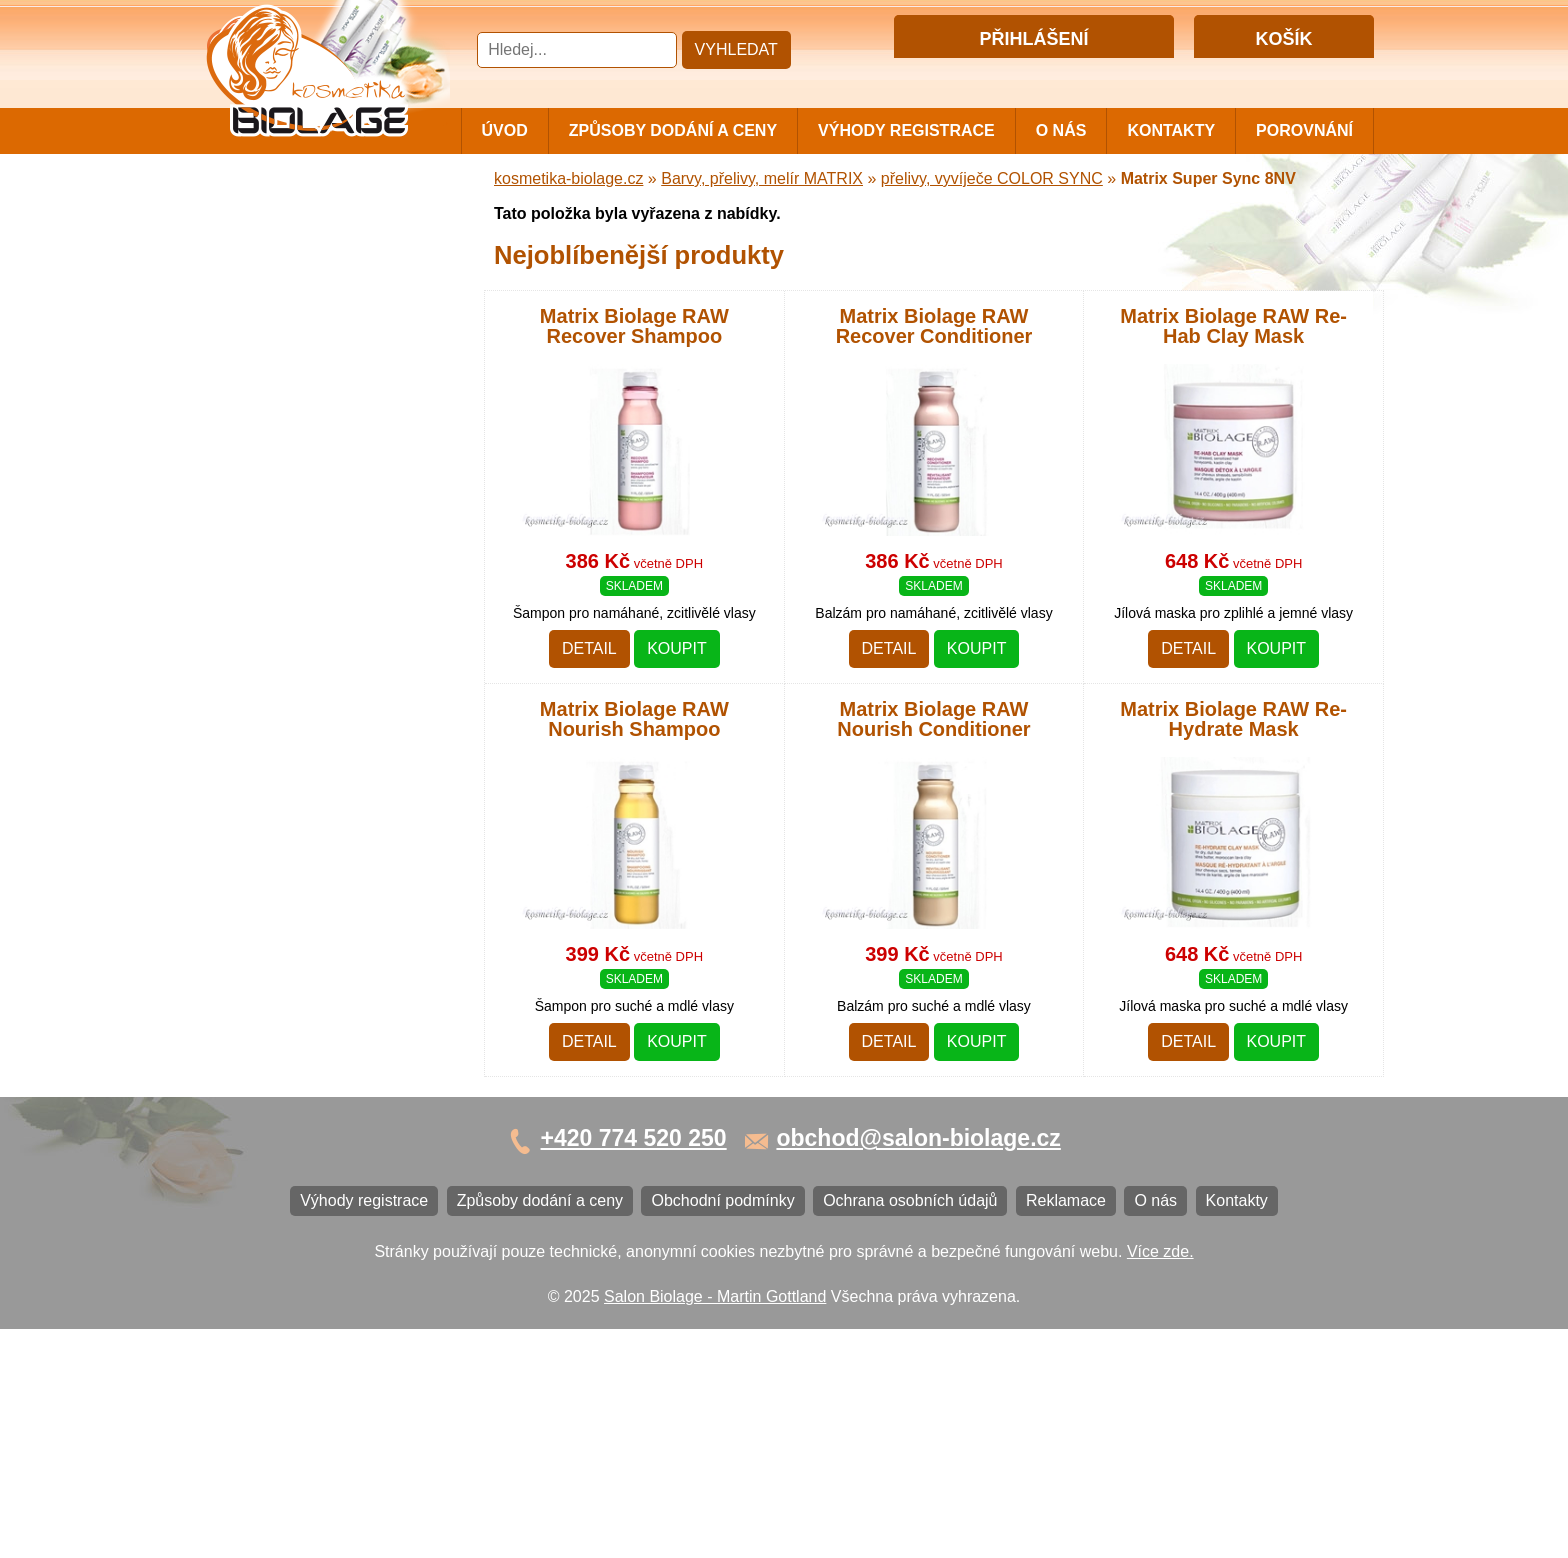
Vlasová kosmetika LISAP (305, 420)
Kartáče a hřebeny (279, 882)
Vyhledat (736, 49)
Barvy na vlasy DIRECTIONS (317, 783)
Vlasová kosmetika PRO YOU (319, 618)
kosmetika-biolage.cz (568, 178)
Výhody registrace (906, 130)
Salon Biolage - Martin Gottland (715, 1525)
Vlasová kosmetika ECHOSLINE (329, 552)
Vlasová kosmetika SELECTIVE (327, 717)
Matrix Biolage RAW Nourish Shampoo (634, 720)
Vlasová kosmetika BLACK (309, 816)
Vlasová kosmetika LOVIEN (312, 651)
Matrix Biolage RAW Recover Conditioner (934, 326)
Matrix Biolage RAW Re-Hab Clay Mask (1233, 326)
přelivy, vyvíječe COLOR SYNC (992, 178)
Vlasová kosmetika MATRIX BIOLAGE (312, 293)
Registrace (1073, 73)
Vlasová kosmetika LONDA (310, 585)
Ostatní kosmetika (278, 849)
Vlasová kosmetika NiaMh (306, 387)
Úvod (505, 130)
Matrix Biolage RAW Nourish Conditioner (933, 720)
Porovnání (1304, 130)
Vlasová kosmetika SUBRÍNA (318, 453)
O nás (1061, 130)
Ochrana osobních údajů (301, 1059)
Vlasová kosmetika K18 (297, 750)
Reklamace (254, 1092)
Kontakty (1171, 130)
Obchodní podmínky (285, 1026)
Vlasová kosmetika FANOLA (314, 519)
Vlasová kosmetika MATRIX (312, 252)
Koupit (677, 649)
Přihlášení (992, 73)
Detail (589, 649)
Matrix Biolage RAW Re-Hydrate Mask (1233, 720)
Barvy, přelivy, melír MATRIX (315, 344)
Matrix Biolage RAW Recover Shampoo (634, 326)
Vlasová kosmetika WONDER (319, 486)
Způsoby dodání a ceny (673, 130)
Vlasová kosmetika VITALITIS (319, 684)
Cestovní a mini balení (293, 219)
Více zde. (1160, 1480)
